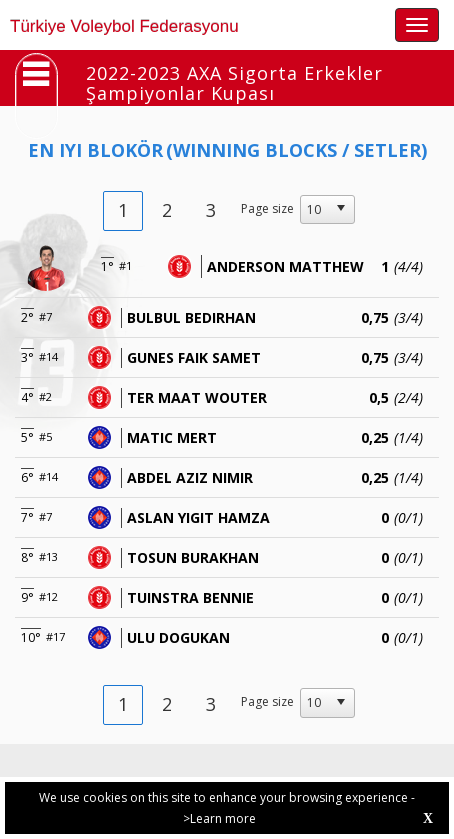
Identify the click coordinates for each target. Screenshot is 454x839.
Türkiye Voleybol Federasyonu (124, 26)
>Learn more (219, 818)
